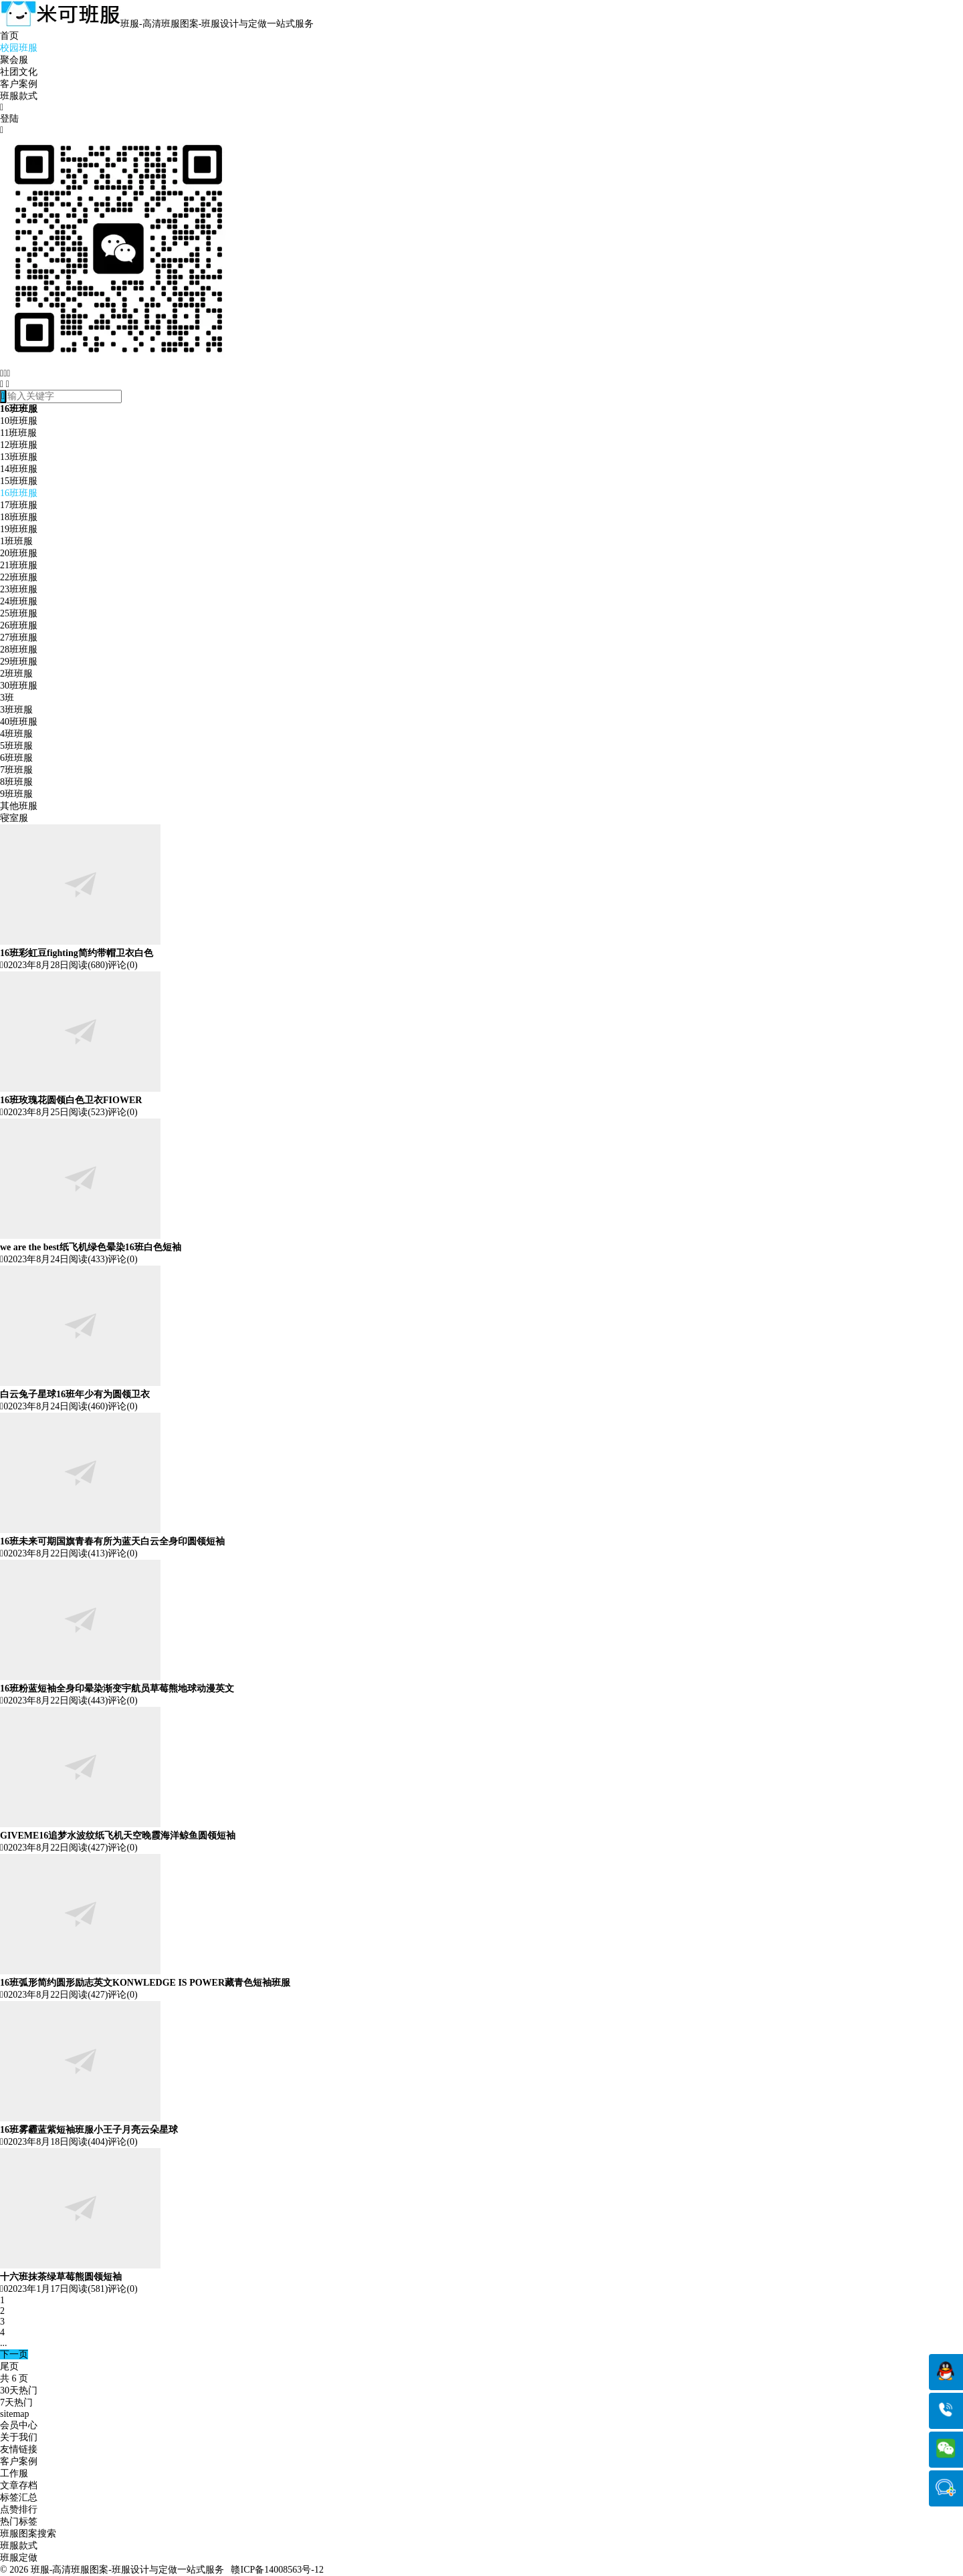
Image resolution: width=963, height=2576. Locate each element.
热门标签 (18, 2521)
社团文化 (18, 72)
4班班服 (16, 734)
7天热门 (16, 2402)
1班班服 (16, 541)
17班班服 (18, 505)
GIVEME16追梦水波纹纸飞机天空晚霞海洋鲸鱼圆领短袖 (117, 1836)
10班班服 (18, 421)
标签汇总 (18, 2497)
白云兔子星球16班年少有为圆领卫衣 (75, 1394)
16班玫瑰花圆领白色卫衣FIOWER (71, 1100)
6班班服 (16, 758)
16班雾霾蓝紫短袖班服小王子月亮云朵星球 (89, 2130)
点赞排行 (18, 2509)
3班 (7, 698)
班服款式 (18, 96)
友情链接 (18, 2449)
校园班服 (18, 48)
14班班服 (18, 469)
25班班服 (18, 613)
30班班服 (18, 686)
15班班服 (18, 481)
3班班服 (16, 710)
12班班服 (18, 445)
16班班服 (18, 493)
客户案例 (18, 84)
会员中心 (18, 2425)
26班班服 (18, 625)
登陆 (9, 119)
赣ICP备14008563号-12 (277, 2570)
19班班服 (18, 529)
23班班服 (18, 589)
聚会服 (14, 60)
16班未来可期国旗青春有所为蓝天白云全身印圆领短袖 (112, 1541)
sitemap (14, 2414)
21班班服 (18, 565)
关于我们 (18, 2437)
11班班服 (18, 433)
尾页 (9, 2366)
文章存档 (18, 2485)
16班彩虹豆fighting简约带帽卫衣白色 (76, 953)
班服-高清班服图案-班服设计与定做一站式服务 (127, 2570)
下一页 (14, 2354)
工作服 (14, 2473)
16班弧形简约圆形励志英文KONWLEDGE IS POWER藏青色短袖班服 (145, 1983)
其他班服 (18, 806)
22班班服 (18, 577)
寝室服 (14, 818)
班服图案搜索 (28, 2534)
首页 (9, 36)
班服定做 (18, 2558)
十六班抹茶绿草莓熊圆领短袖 (61, 2277)
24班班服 (18, 601)
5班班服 (16, 746)
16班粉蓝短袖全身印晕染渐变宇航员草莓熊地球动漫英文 (117, 1688)
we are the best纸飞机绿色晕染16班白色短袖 (90, 1247)
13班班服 (18, 457)
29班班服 (18, 662)
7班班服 (16, 770)
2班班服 (16, 674)
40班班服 (18, 722)
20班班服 (18, 553)
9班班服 (16, 794)
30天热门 (18, 2390)
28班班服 (18, 650)
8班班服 (16, 782)
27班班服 (18, 637)
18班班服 (18, 517)
